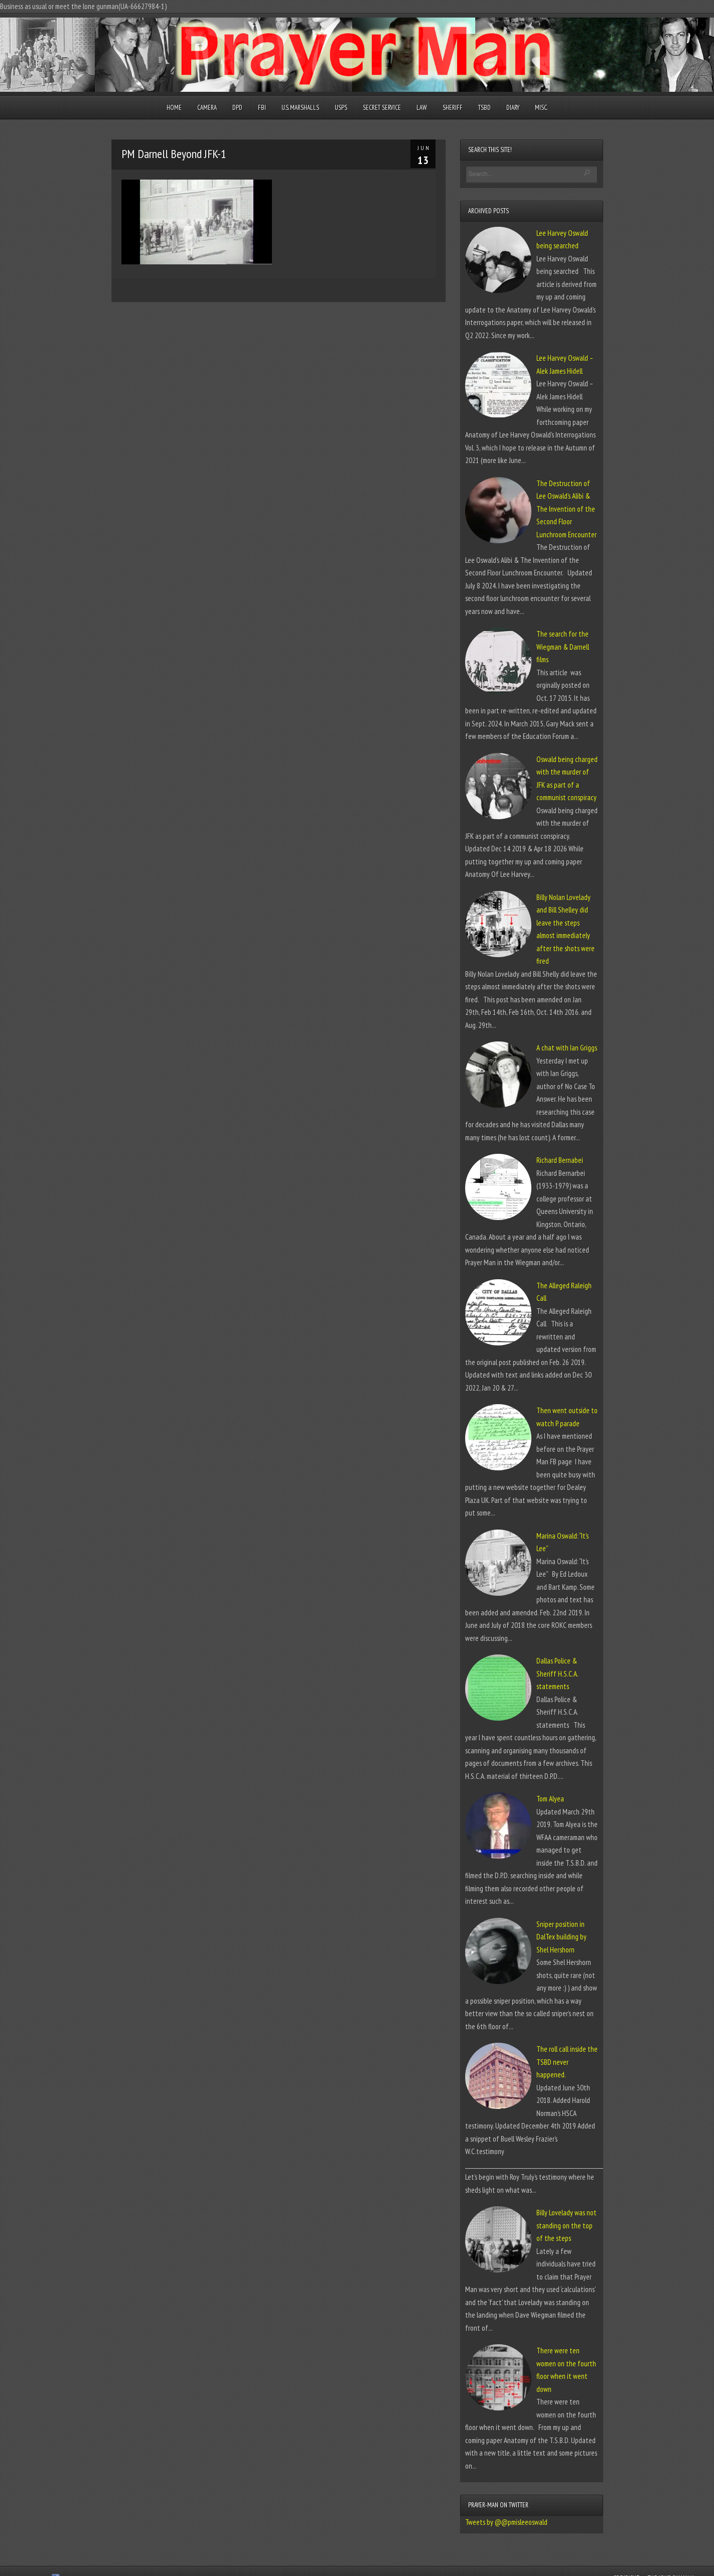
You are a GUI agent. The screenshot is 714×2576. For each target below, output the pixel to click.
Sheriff (453, 107)
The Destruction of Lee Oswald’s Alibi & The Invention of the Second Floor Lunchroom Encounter (566, 509)
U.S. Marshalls (300, 107)
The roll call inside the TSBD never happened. (567, 2061)
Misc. (541, 107)
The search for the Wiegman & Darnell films (562, 646)
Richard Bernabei (559, 1160)
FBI (262, 107)
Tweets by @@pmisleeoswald (506, 2522)
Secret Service (382, 107)
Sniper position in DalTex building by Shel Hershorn (561, 1936)
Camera (207, 107)
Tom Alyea (550, 1798)
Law (421, 107)
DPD (237, 107)
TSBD (484, 107)
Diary (512, 107)
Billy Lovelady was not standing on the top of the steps (566, 2225)
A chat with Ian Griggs (566, 1047)
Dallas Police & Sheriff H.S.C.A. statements (557, 1673)
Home (174, 107)
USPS (341, 107)
